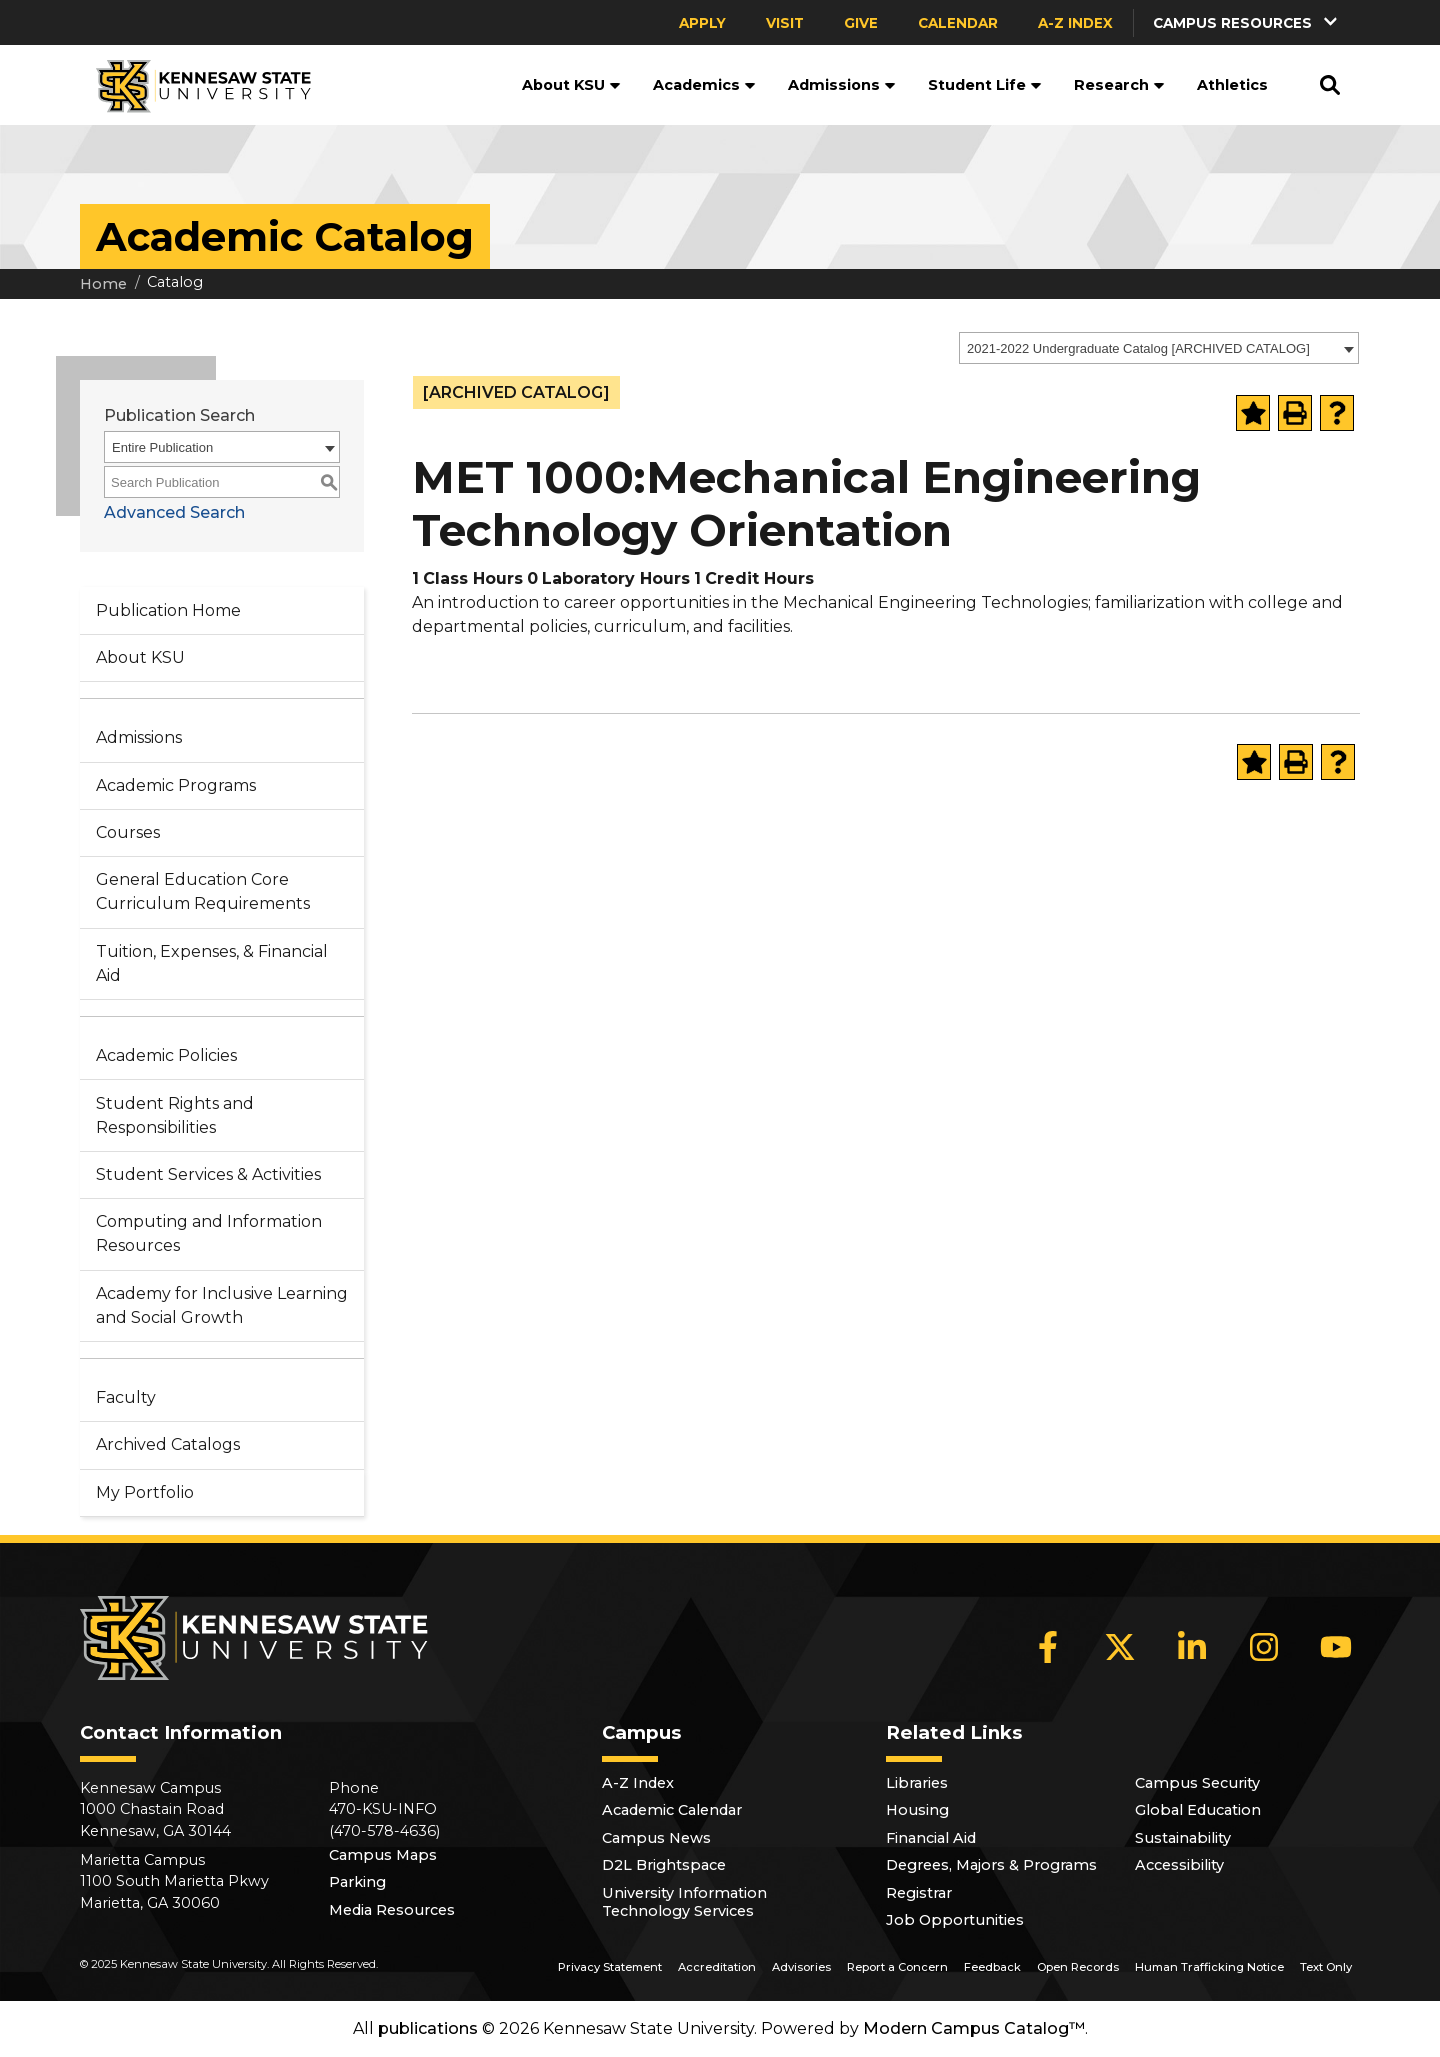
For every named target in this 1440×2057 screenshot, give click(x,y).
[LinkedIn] (1192, 1647)
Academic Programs (176, 785)
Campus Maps (383, 1855)
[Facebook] (1048, 1647)
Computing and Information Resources (209, 1233)
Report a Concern (897, 1967)
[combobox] (1159, 348)
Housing (917, 1810)
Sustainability (1183, 1838)
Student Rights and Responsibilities (175, 1115)
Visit (785, 23)
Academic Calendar (672, 1810)
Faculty (126, 1397)
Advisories (801, 1967)
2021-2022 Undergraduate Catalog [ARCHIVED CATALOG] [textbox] (1138, 348)
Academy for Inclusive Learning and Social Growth (222, 1305)
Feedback (992, 1967)
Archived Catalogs (168, 1444)
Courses (128, 832)
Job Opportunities (955, 1920)
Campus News (656, 1838)
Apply (702, 23)
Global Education (1198, 1810)
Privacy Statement (610, 1967)
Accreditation (717, 1967)
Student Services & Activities (208, 1174)
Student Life (985, 85)
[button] (1247, 22)
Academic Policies (166, 1055)
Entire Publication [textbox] (162, 447)
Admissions (842, 85)
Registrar (919, 1893)
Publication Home (168, 610)
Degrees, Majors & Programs (991, 1865)
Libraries (917, 1783)
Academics (704, 85)
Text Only (1326, 1967)
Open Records (1078, 1967)
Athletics (1232, 85)
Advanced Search (174, 512)
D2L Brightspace (664, 1865)
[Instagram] (1264, 1647)
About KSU (571, 85)
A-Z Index (1075, 23)
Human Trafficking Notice (1209, 1967)
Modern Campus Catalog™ (974, 2028)
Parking (357, 1882)
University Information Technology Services (684, 1902)
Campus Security (1197, 1783)
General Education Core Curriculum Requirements (203, 891)
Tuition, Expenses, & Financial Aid (212, 963)
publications (428, 2028)
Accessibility (1179, 1865)
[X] (1120, 1647)
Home (103, 284)
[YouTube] (1336, 1647)
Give (861, 23)
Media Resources (392, 1910)
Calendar (958, 23)
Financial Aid (931, 1838)
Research (1119, 85)
